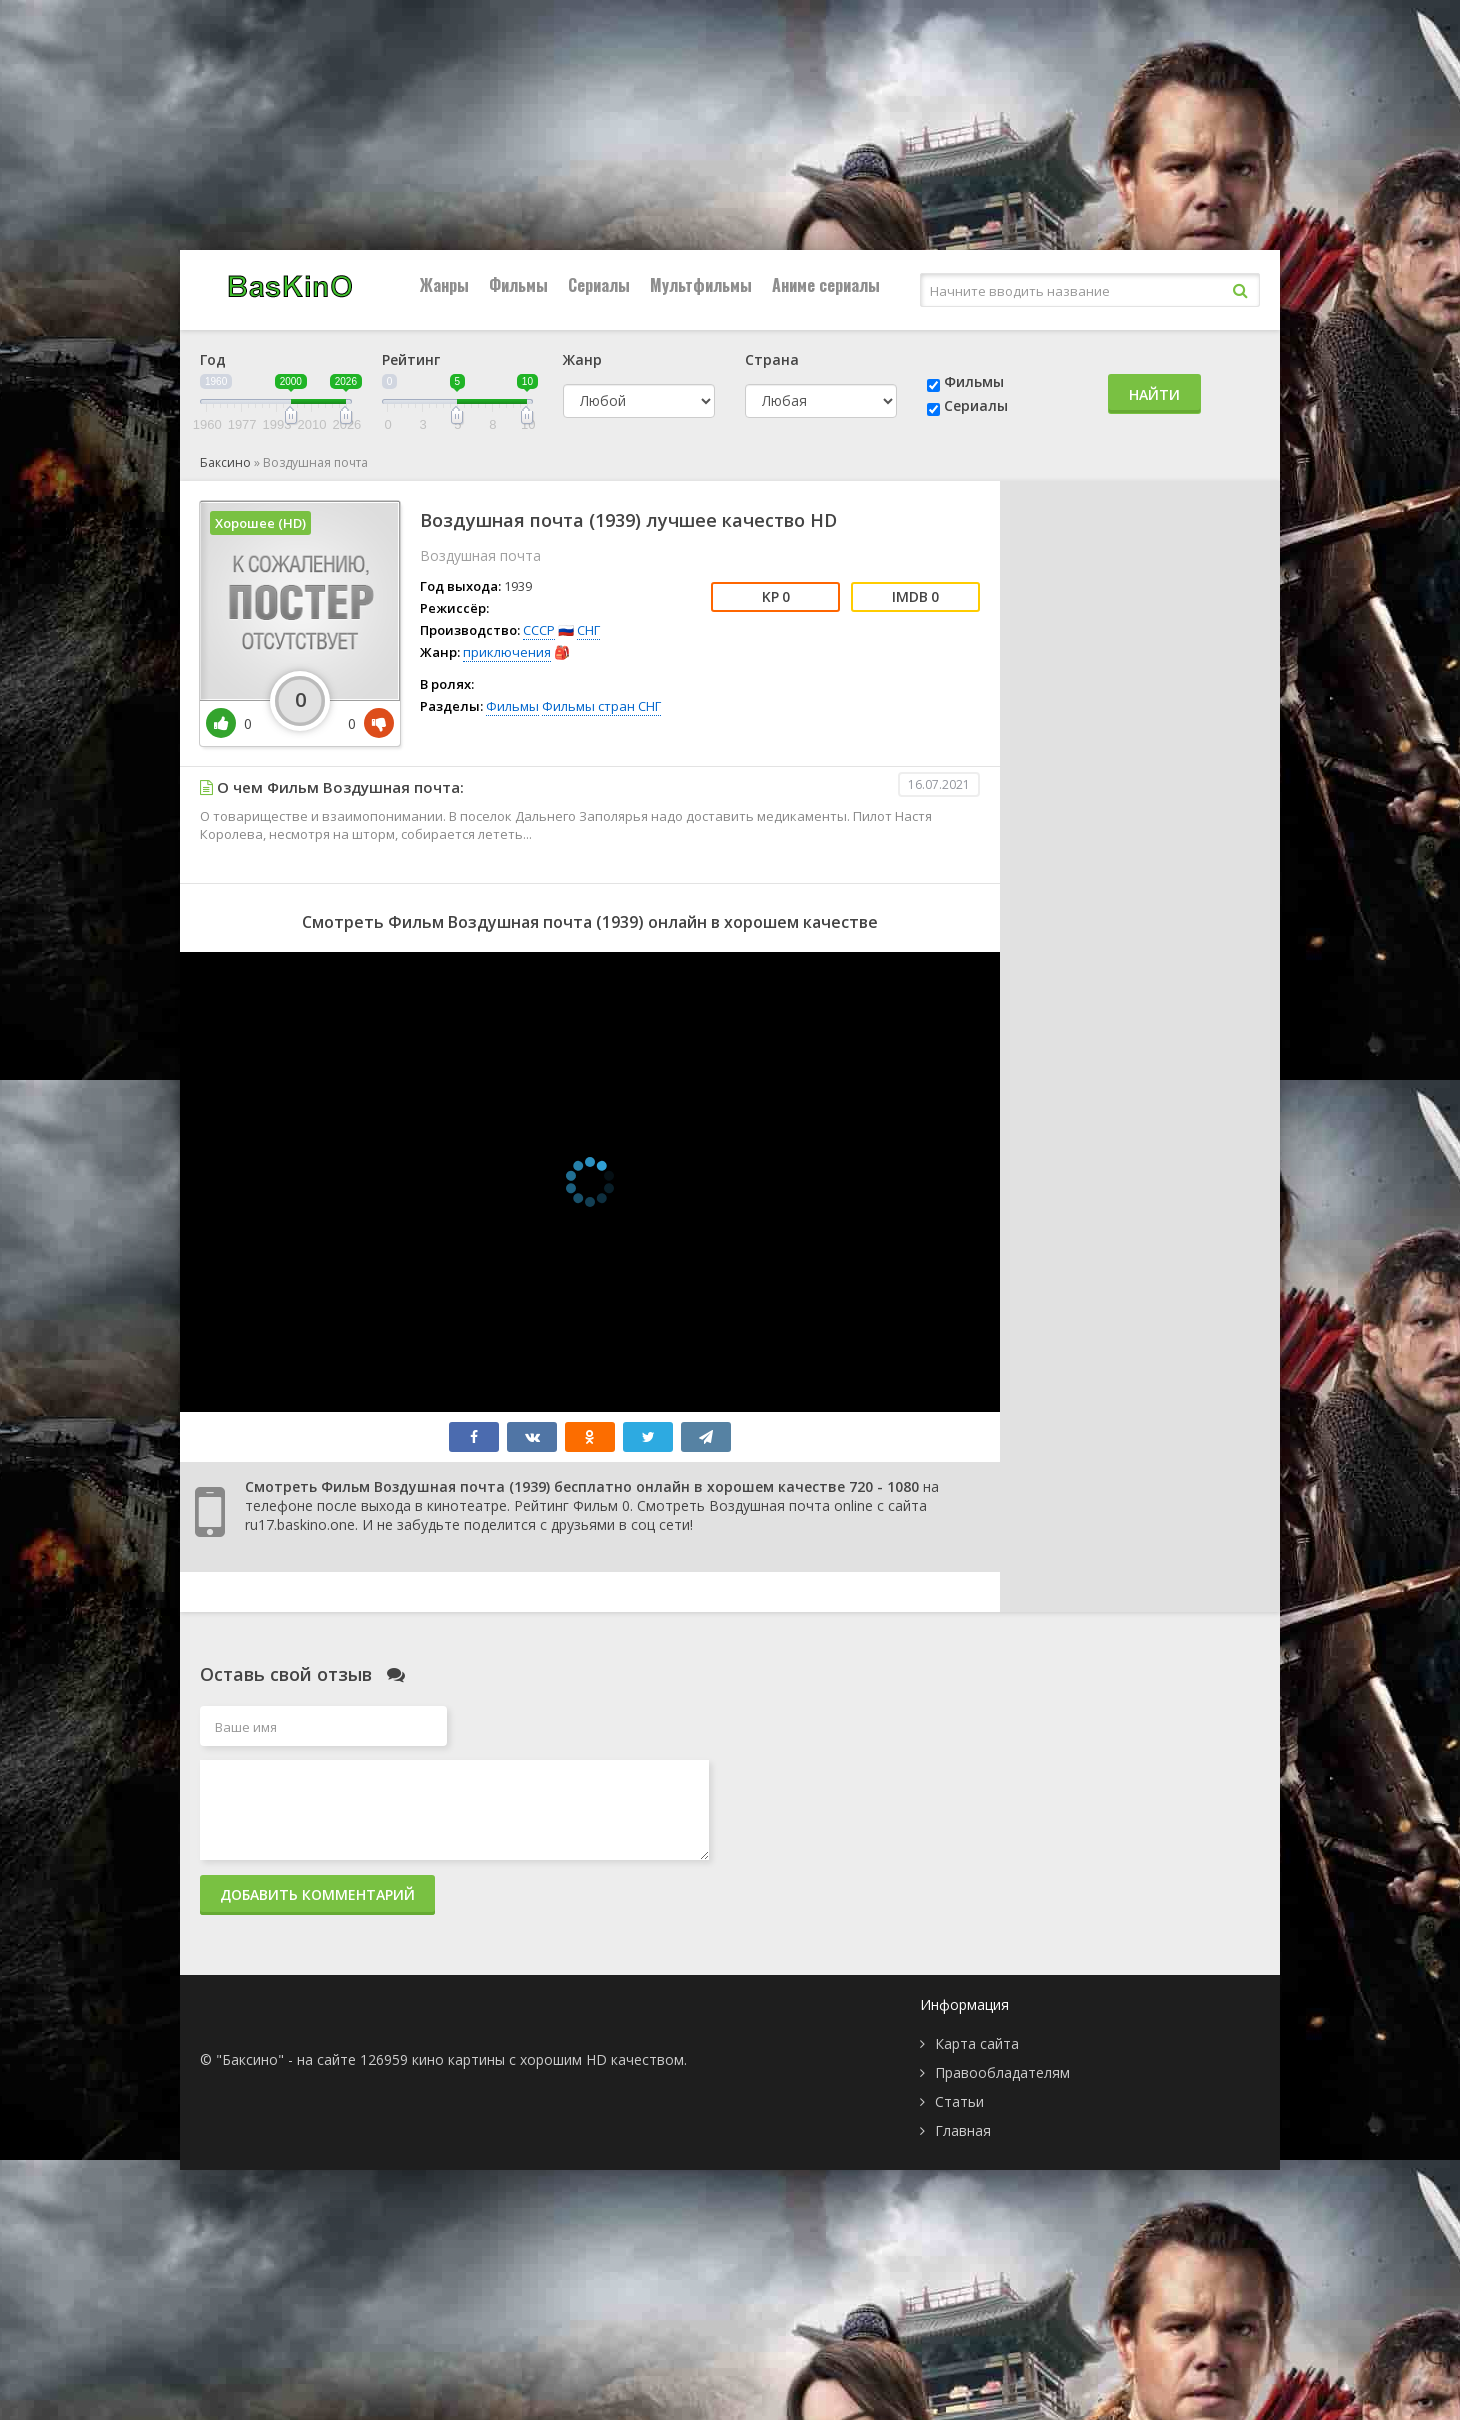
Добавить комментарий (317, 1894)
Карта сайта (977, 2043)
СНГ (588, 630)
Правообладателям (1002, 2072)
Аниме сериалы (826, 285)
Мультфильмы (701, 285)
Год (213, 359)
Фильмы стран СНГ (601, 706)
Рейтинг (411, 359)
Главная (963, 2130)
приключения (507, 652)
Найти (1154, 394)
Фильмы (518, 285)
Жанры (444, 285)
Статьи (959, 2101)
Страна (772, 359)
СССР (539, 630)
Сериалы (599, 285)
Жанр (582, 359)
